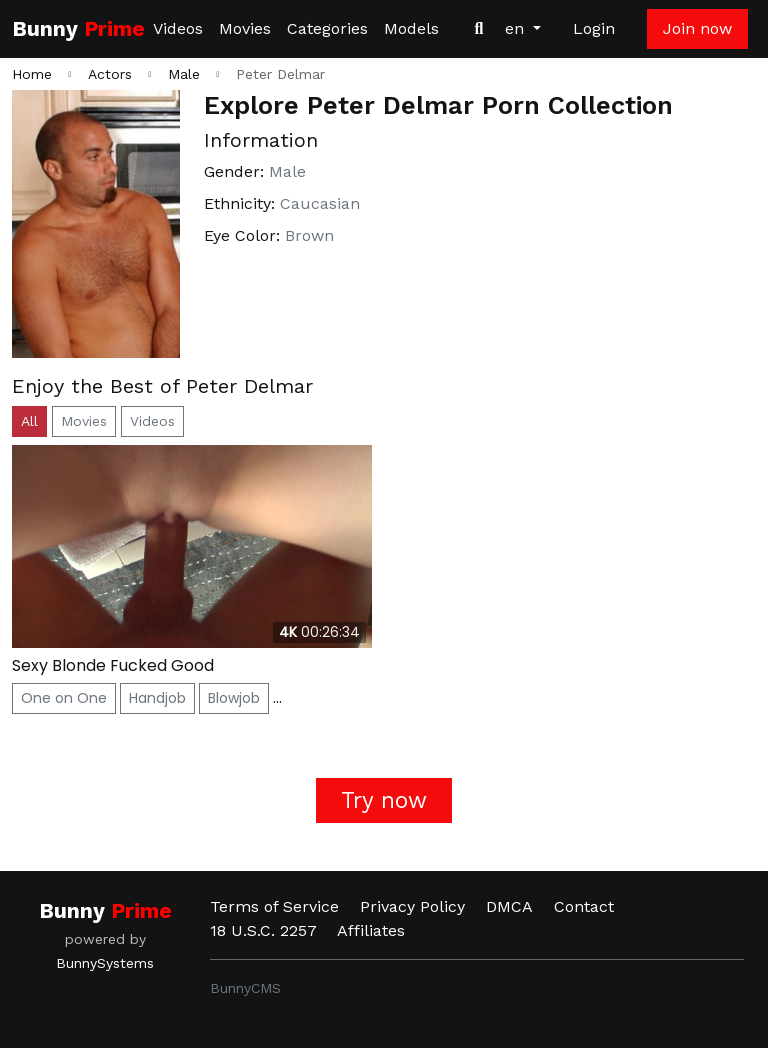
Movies (245, 28)
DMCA (509, 906)
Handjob (157, 698)
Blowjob (234, 698)
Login (594, 28)
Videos (178, 28)
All (29, 421)
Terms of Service (274, 906)
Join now (697, 28)
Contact (584, 906)
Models (411, 28)
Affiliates (371, 930)
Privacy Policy (412, 906)
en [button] (517, 28)
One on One (64, 698)
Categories (327, 28)
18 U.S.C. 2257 (263, 930)
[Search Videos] (479, 29)
